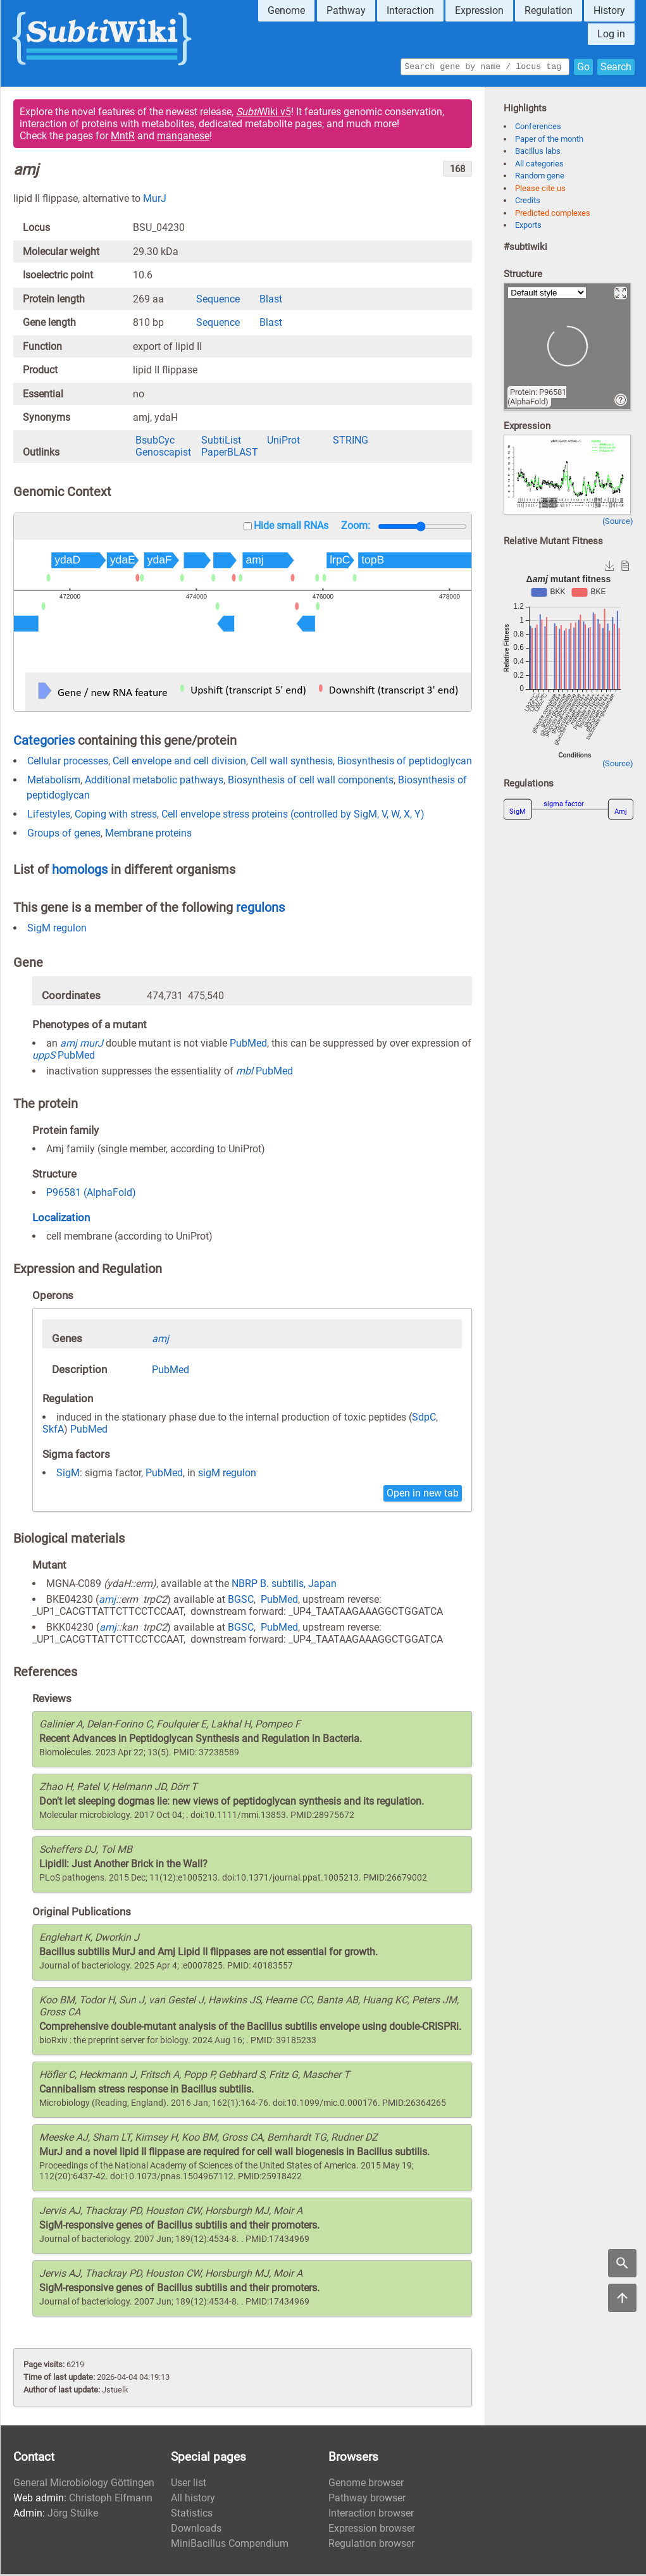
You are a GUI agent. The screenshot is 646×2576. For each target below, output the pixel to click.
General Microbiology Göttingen (83, 2485)
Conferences (538, 128)
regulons (260, 909)
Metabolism (53, 782)
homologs (80, 871)
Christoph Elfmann (110, 2500)
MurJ (154, 200)
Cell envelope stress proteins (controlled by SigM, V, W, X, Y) (293, 816)
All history (193, 2500)
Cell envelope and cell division (179, 763)
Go (583, 67)
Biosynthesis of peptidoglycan (404, 763)
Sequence (218, 301)
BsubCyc (155, 442)
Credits (527, 202)
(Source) (617, 523)
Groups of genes (64, 835)
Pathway (346, 10)
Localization (61, 1219)
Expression (479, 10)
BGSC (241, 1601)
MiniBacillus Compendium (230, 2545)
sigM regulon (227, 1475)
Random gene (539, 177)
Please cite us (540, 190)
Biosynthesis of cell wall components (311, 782)
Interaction (410, 10)
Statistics (192, 2515)
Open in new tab (423, 1495)
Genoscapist (163, 454)
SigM (68, 1475)
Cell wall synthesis (292, 763)
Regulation (549, 10)
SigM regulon (57, 930)
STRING (350, 442)
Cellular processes (67, 763)
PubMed (248, 1045)
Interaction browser (371, 2515)
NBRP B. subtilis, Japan (284, 1585)
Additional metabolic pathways (154, 782)
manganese (183, 138)
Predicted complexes (552, 215)
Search (615, 67)
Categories (44, 742)
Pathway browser (367, 2500)
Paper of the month (549, 141)
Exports (528, 227)
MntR (123, 138)
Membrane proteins (148, 835)
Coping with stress (116, 816)
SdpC (424, 1419)
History (609, 10)
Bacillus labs (538, 153)
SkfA (53, 1431)
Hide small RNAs (291, 527)
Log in (611, 34)
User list (188, 2485)
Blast (270, 301)
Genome (286, 10)
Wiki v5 (263, 114)
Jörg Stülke (72, 2515)
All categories (539, 165)
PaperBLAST (229, 454)
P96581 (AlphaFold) (91, 1194)
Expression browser (371, 2530)
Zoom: (355, 527)
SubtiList (221, 442)
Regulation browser (371, 2545)
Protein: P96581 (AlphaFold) (536, 398)
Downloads (196, 2530)
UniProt (283, 442)
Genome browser (366, 2485)
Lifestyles (48, 816)
